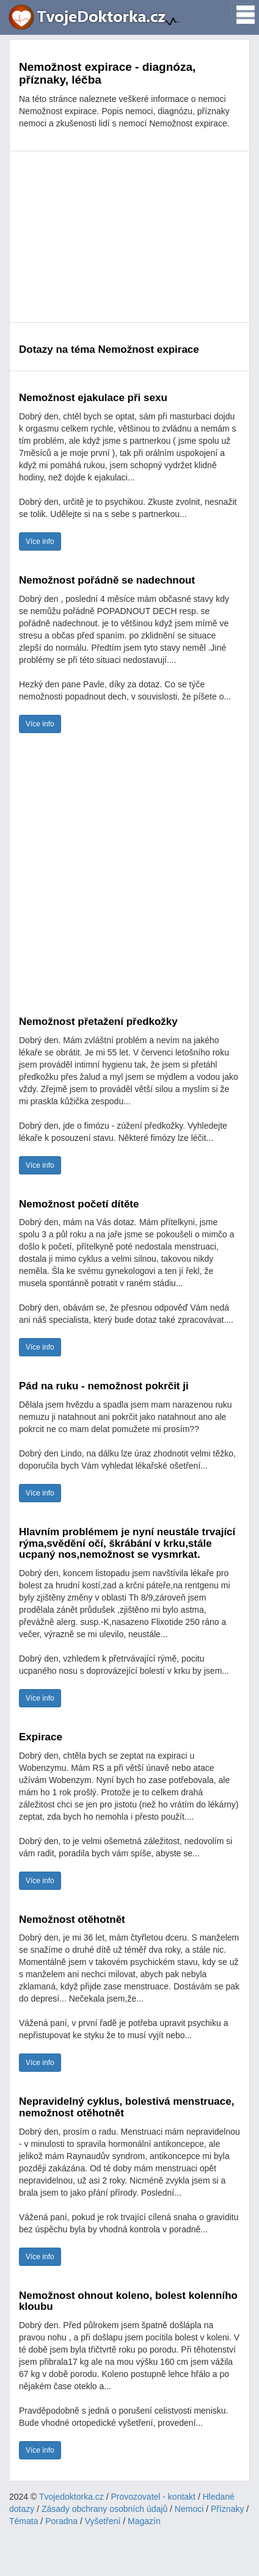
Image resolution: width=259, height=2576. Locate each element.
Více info (40, 541)
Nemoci (189, 2509)
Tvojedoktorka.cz (71, 2497)
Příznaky (227, 2509)
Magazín (144, 2521)
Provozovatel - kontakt (153, 2497)
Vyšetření (103, 2521)
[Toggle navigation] (242, 11)
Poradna (61, 2521)
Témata (23, 2521)
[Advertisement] (129, 237)
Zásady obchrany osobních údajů (104, 2509)
